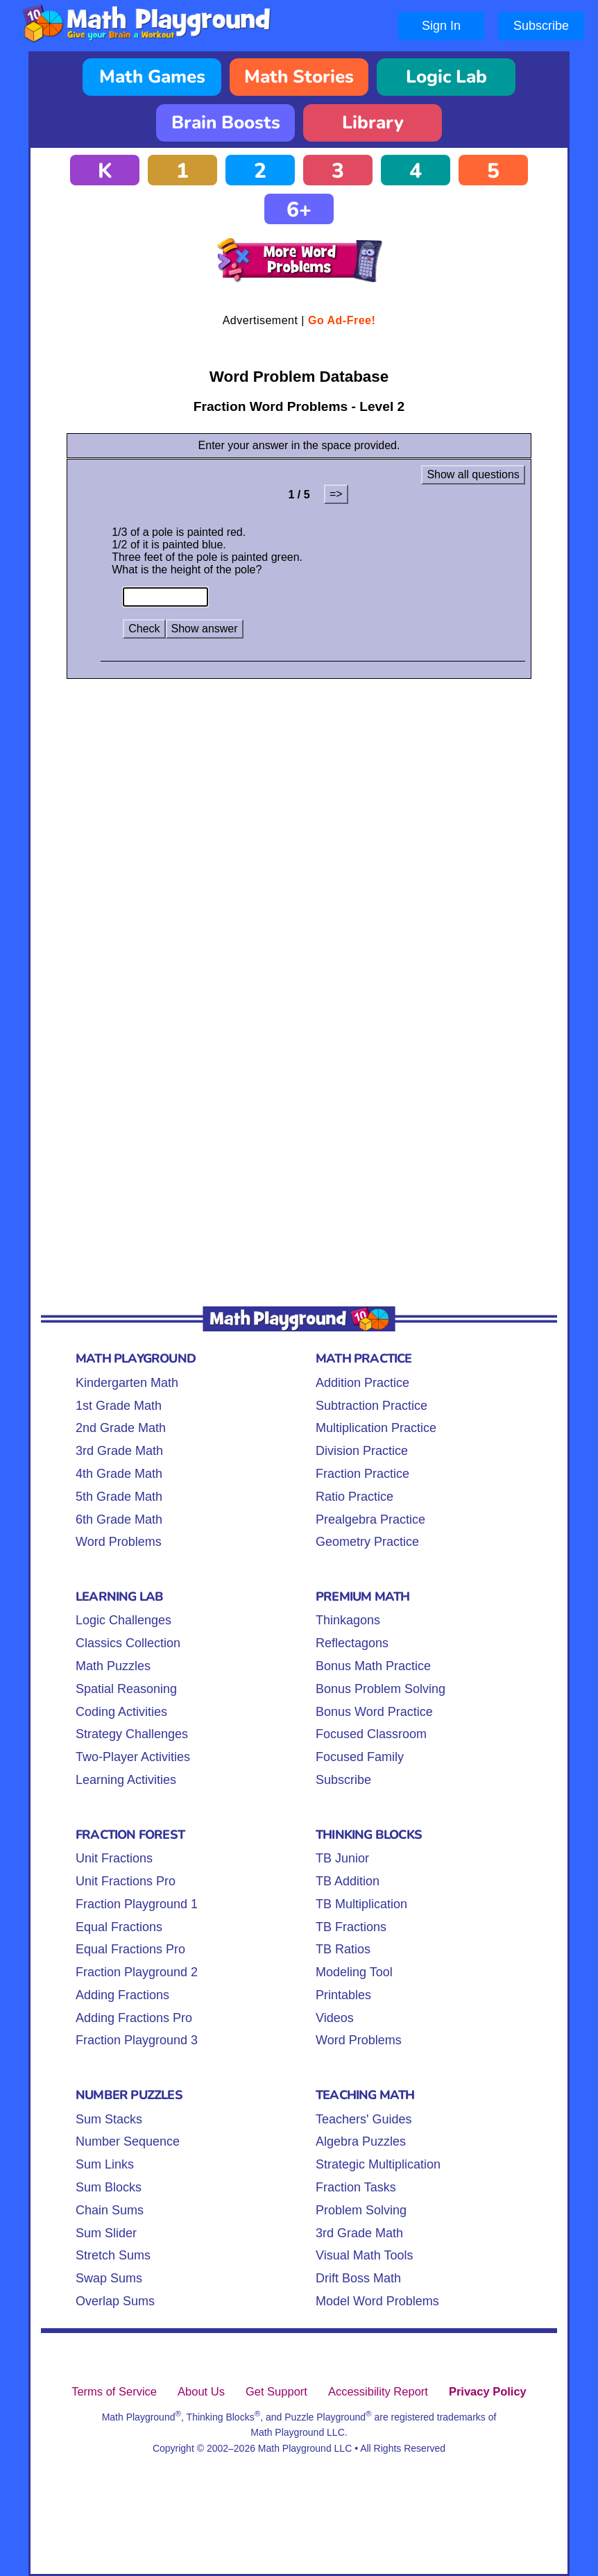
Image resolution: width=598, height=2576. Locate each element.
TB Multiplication (361, 1904)
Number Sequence (128, 2141)
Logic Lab (446, 77)
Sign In (441, 26)
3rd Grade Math (119, 1451)
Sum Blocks (109, 2187)
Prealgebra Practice (370, 1519)
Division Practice (362, 1451)
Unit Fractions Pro (126, 1881)
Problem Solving (361, 2210)
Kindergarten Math (127, 1383)
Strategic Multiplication (378, 2164)
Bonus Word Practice (374, 1712)
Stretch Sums (113, 2255)
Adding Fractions (122, 1995)
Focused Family (360, 1757)
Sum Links (105, 2164)
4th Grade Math (119, 1474)
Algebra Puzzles (361, 2141)
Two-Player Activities (133, 1757)
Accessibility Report (378, 2391)
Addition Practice (362, 1383)
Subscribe (541, 26)
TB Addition (347, 1881)
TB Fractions (351, 1927)
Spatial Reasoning (126, 1689)
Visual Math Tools (364, 2255)
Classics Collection (128, 1643)
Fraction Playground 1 (137, 1904)
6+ (299, 210)
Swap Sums (109, 2278)
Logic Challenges (123, 1620)
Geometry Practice (367, 1542)
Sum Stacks (109, 2119)
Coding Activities (121, 1712)
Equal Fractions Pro (130, 1949)
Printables (343, 1995)
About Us (201, 2391)
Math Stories (299, 77)
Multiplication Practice (376, 1428)
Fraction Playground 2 (137, 1972)
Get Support (276, 2391)
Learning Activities (126, 1780)
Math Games (152, 77)
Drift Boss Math (358, 2278)
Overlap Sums (115, 2301)
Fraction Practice (362, 1474)
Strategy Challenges (132, 1734)
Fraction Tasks (356, 2187)
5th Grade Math (119, 1497)
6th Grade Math (119, 1519)
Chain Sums (110, 2210)
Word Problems (119, 1542)
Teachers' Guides (364, 2119)
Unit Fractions (114, 1858)
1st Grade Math (119, 1406)
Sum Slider (106, 2233)
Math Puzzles (113, 1666)
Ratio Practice (354, 1497)
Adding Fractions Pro (134, 2018)
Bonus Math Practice (373, 1666)
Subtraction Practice (371, 1406)
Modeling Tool (354, 1972)
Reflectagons (352, 1643)
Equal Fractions (119, 1927)
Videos (335, 2018)
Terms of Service (114, 2391)
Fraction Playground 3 (137, 2040)
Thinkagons (348, 1620)
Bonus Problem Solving (380, 1689)
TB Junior (342, 1858)
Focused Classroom (371, 1734)
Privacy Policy (488, 2391)
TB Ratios (343, 1949)
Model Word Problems (377, 2301)
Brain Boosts (225, 122)
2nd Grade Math (121, 1428)
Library (373, 122)
